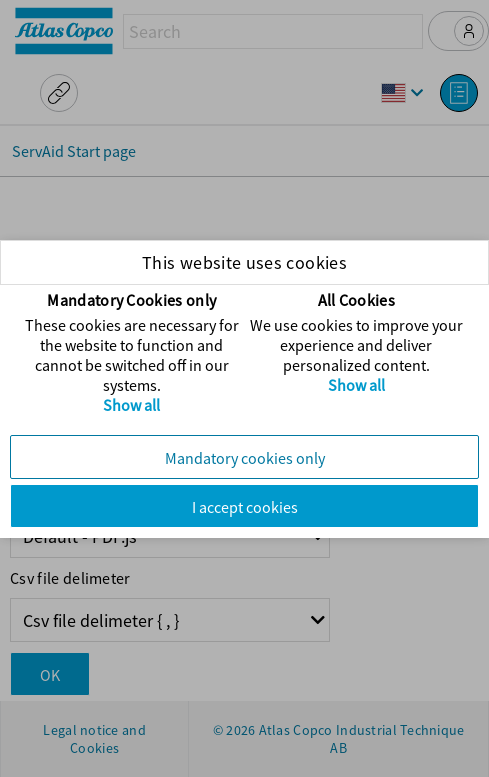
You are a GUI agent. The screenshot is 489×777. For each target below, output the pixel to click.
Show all (131, 405)
